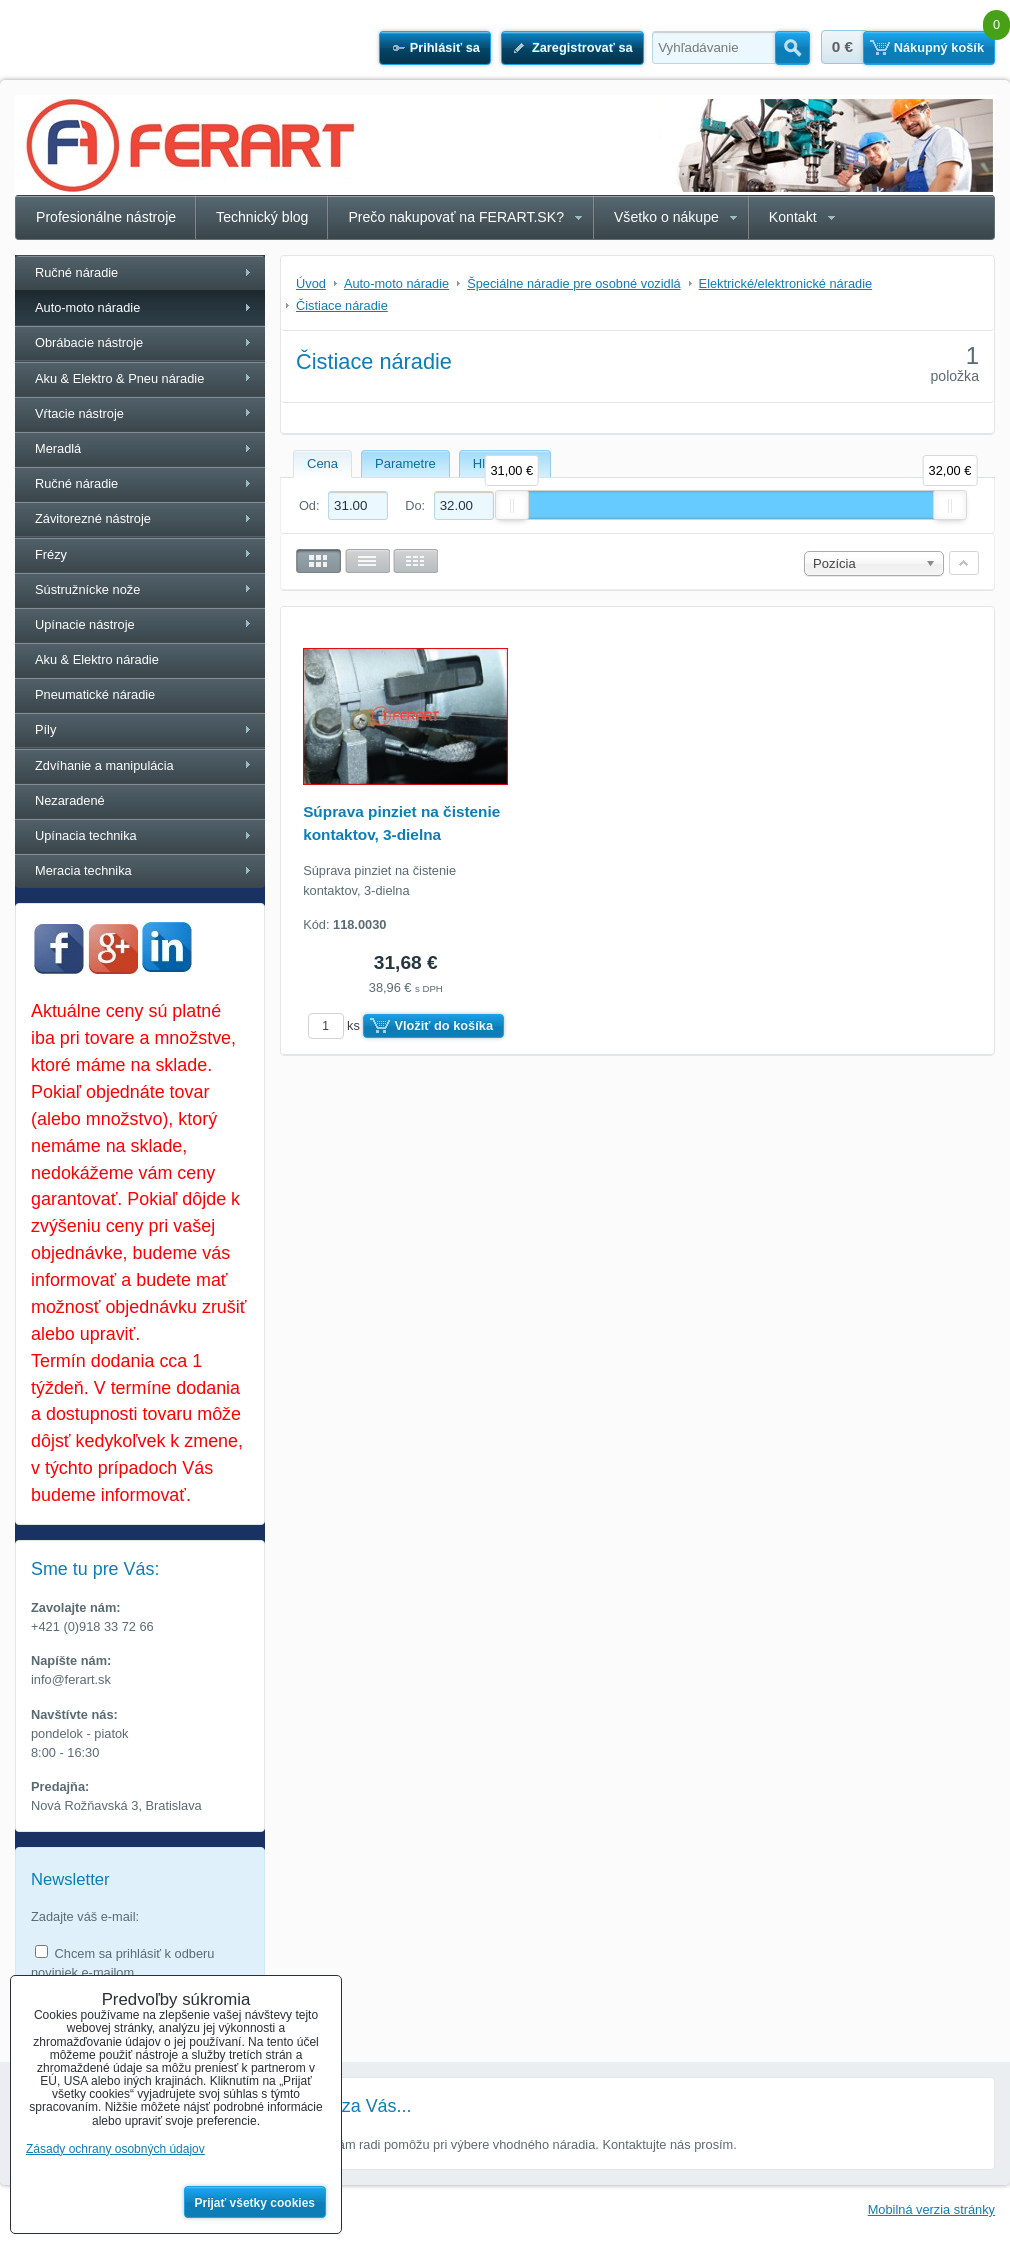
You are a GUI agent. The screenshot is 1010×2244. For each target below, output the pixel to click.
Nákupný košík (939, 47)
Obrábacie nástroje (89, 342)
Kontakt (793, 217)
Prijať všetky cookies (255, 2203)
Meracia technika (83, 870)
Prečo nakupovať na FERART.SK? (456, 217)
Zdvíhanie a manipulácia (104, 765)
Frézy (51, 554)
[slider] (512, 505)
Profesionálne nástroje (106, 217)
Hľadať (792, 48)
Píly (45, 729)
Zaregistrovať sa (582, 47)
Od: (343, 505)
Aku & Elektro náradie (97, 659)
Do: (449, 505)
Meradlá (58, 448)
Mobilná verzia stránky (931, 2209)
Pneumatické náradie (95, 694)
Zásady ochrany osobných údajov (115, 2149)
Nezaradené (70, 800)
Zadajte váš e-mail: (85, 1916)
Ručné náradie (76, 272)
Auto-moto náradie (87, 307)
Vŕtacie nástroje (79, 413)
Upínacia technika (86, 835)
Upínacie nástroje (85, 624)
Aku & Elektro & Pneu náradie (119, 378)
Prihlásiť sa (445, 47)
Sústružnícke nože (87, 589)
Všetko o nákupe (666, 217)
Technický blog (262, 217)
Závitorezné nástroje (93, 518)
